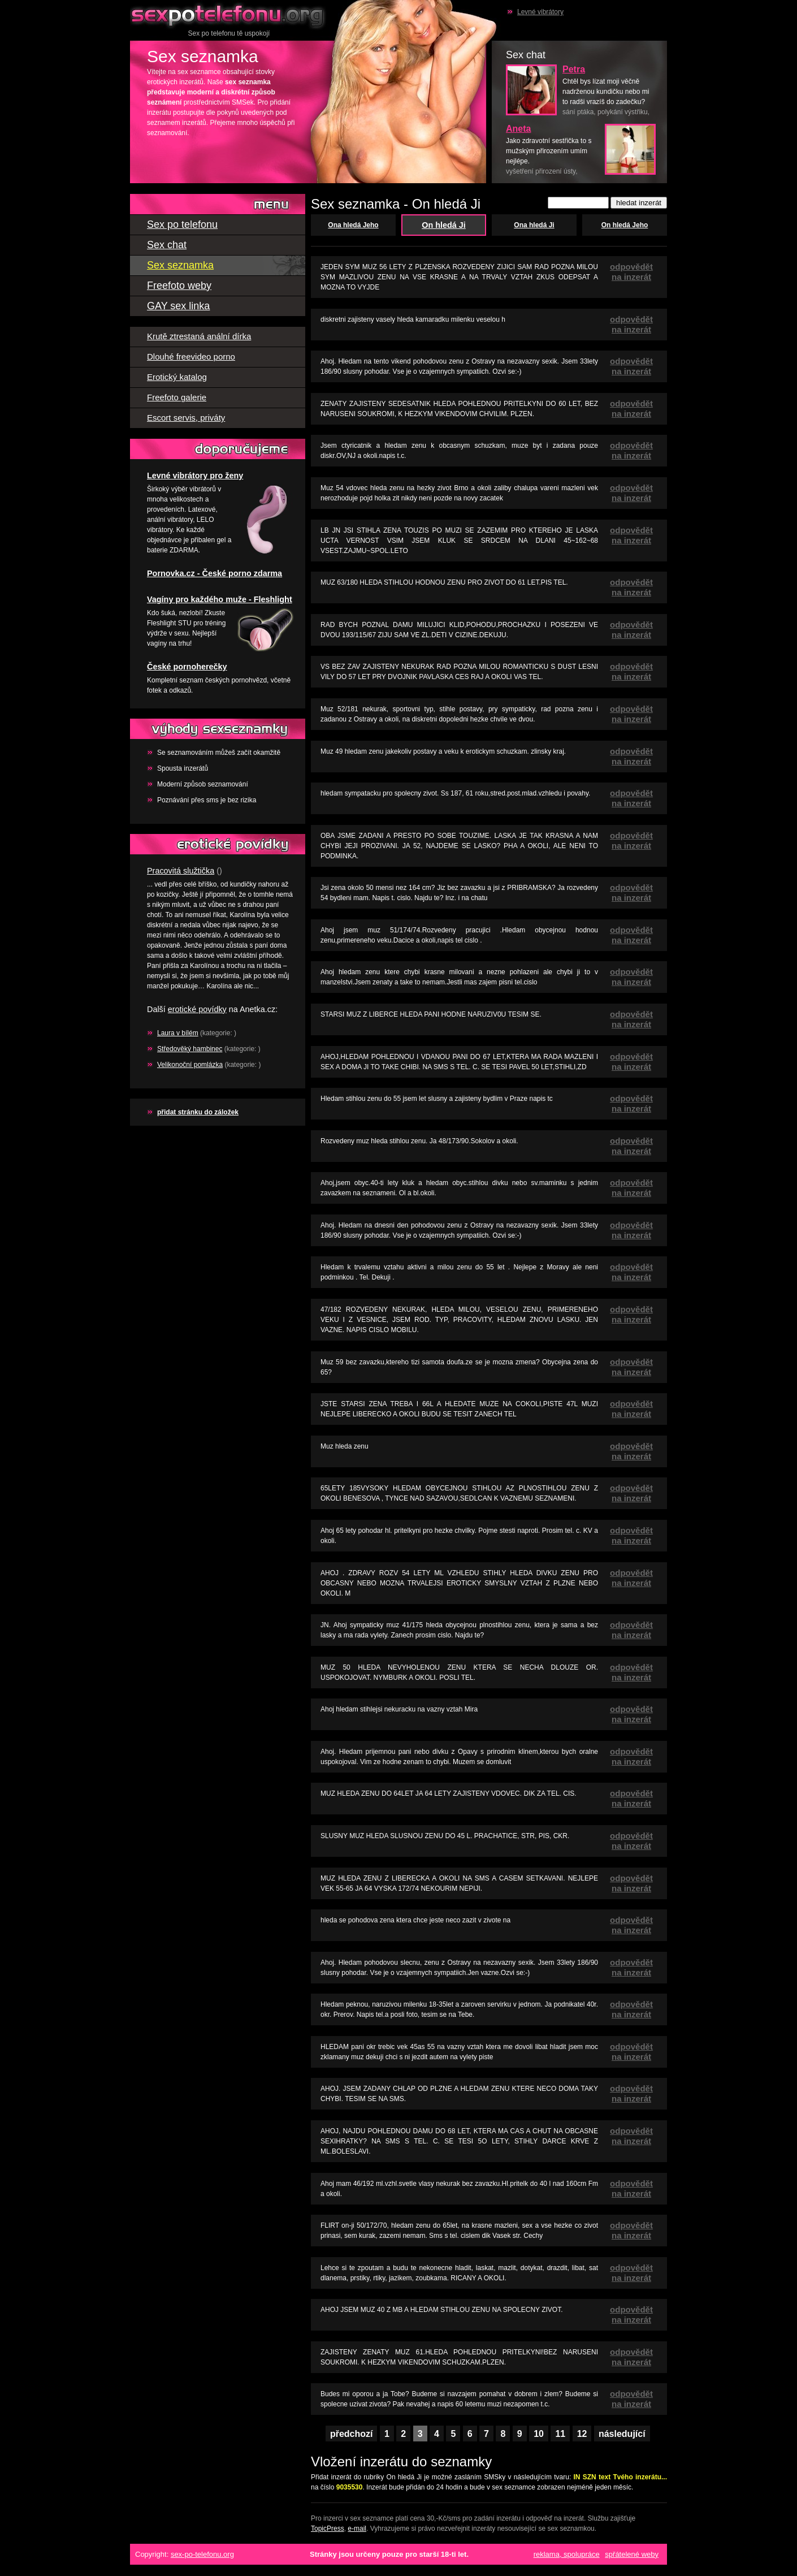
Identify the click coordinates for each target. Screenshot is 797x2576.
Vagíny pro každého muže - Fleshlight (219, 599)
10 (539, 2434)
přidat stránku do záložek (198, 1112)
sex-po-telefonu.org (202, 2554)
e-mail (357, 2528)
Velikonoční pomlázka (190, 1065)
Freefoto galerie (176, 397)
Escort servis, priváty (186, 417)
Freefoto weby (179, 285)
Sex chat (167, 244)
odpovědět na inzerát (631, 272)
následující (622, 2434)
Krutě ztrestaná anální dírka (199, 336)
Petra (573, 69)
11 (560, 2434)
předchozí (351, 2434)
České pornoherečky (187, 666)
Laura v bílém (177, 1033)
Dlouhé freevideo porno (191, 356)
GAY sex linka (178, 306)
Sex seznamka (180, 265)
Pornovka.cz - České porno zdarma (214, 573)
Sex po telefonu (229, 14)
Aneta (518, 128)
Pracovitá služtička (180, 870)
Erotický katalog (177, 377)
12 (582, 2434)
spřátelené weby (632, 2554)
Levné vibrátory (540, 12)
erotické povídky (197, 1009)
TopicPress (327, 2528)
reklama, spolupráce (567, 2554)
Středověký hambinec (189, 1049)
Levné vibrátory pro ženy (195, 475)
